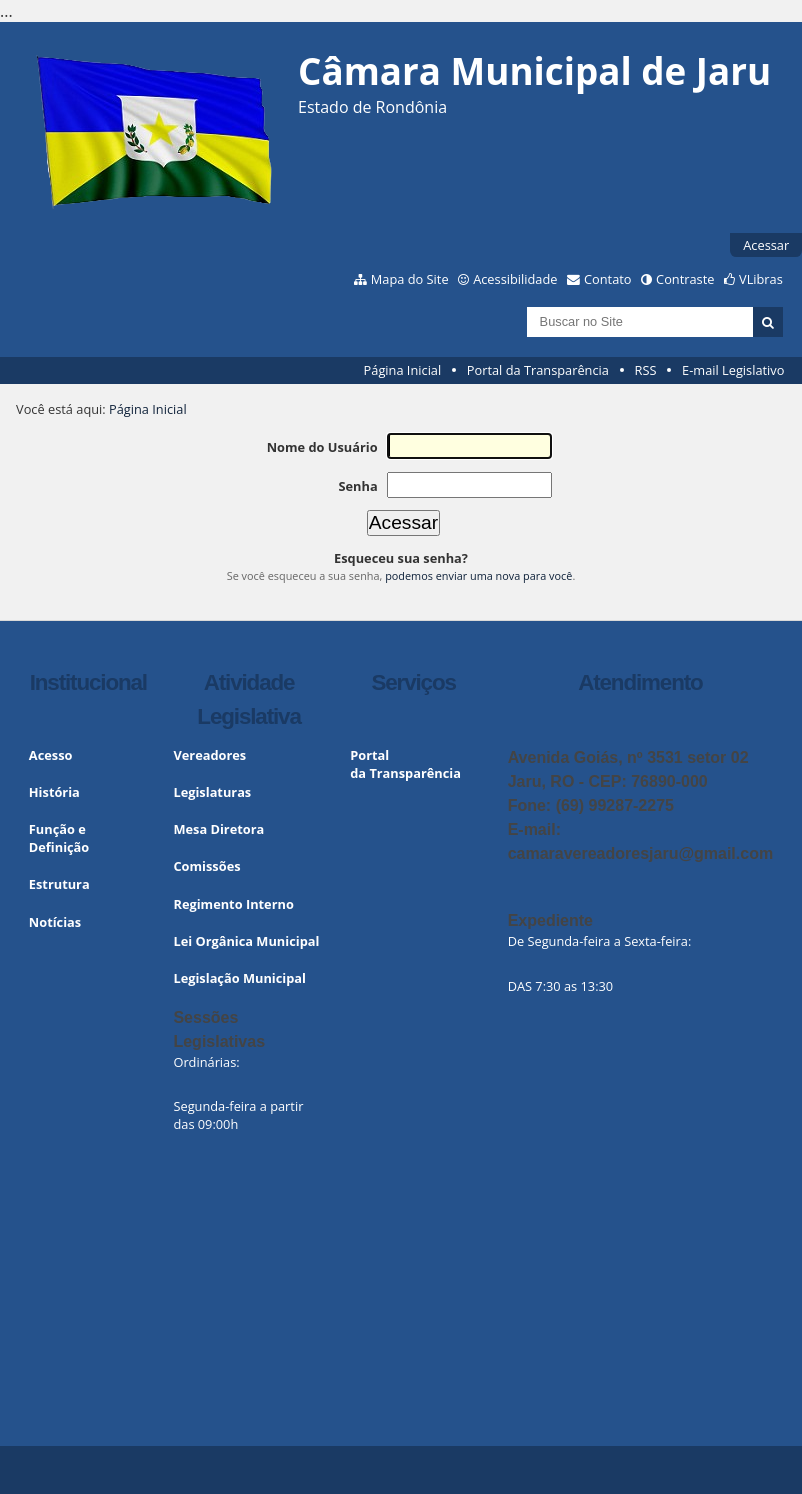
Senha (357, 486)
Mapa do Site (410, 279)
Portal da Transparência (538, 370)
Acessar (766, 245)
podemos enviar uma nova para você (478, 575)
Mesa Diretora (218, 829)
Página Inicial (403, 370)
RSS (646, 370)
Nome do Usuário (322, 447)
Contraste (685, 279)
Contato (608, 279)
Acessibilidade (515, 279)
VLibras (761, 279)
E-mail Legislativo (733, 370)
